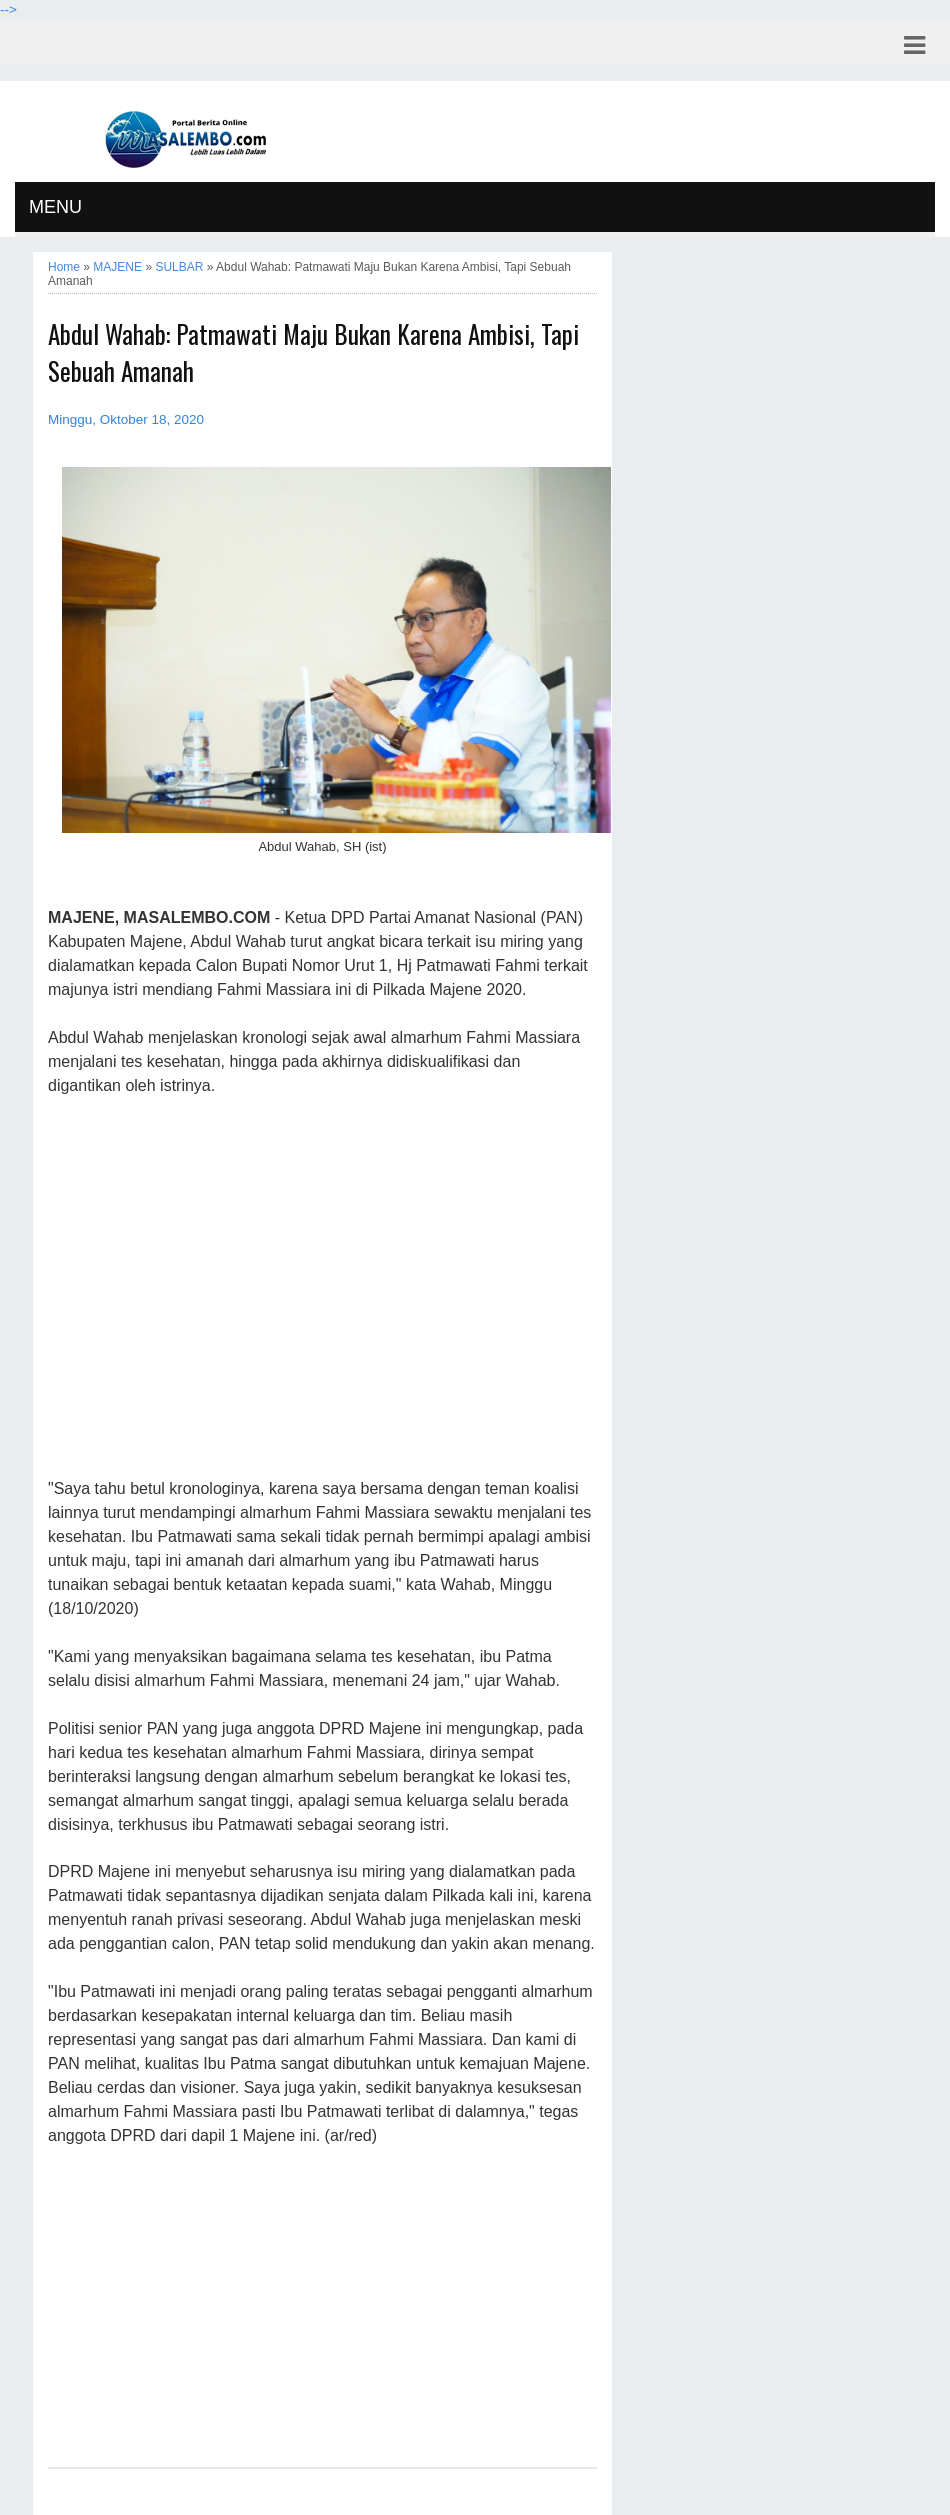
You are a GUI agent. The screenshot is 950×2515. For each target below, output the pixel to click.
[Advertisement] (322, 1288)
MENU (55, 207)
